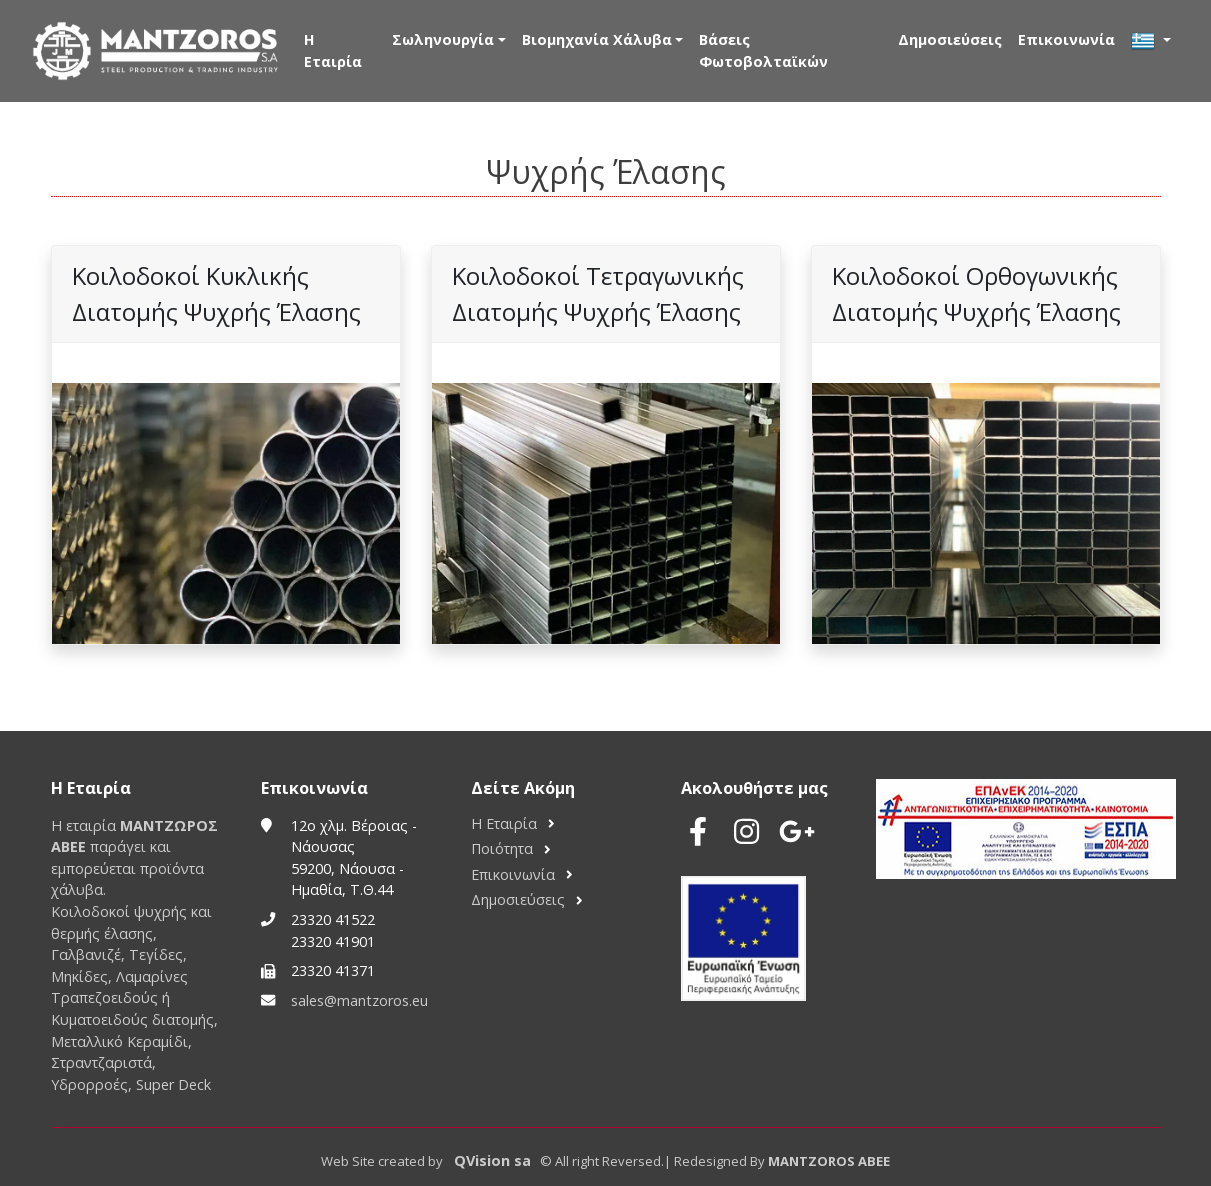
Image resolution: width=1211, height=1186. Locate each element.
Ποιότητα (502, 848)
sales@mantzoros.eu (359, 1000)
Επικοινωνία (1066, 39)
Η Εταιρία (333, 50)
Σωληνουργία (443, 39)
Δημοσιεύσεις (950, 39)
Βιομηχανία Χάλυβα (597, 39)
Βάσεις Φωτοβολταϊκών (763, 50)
